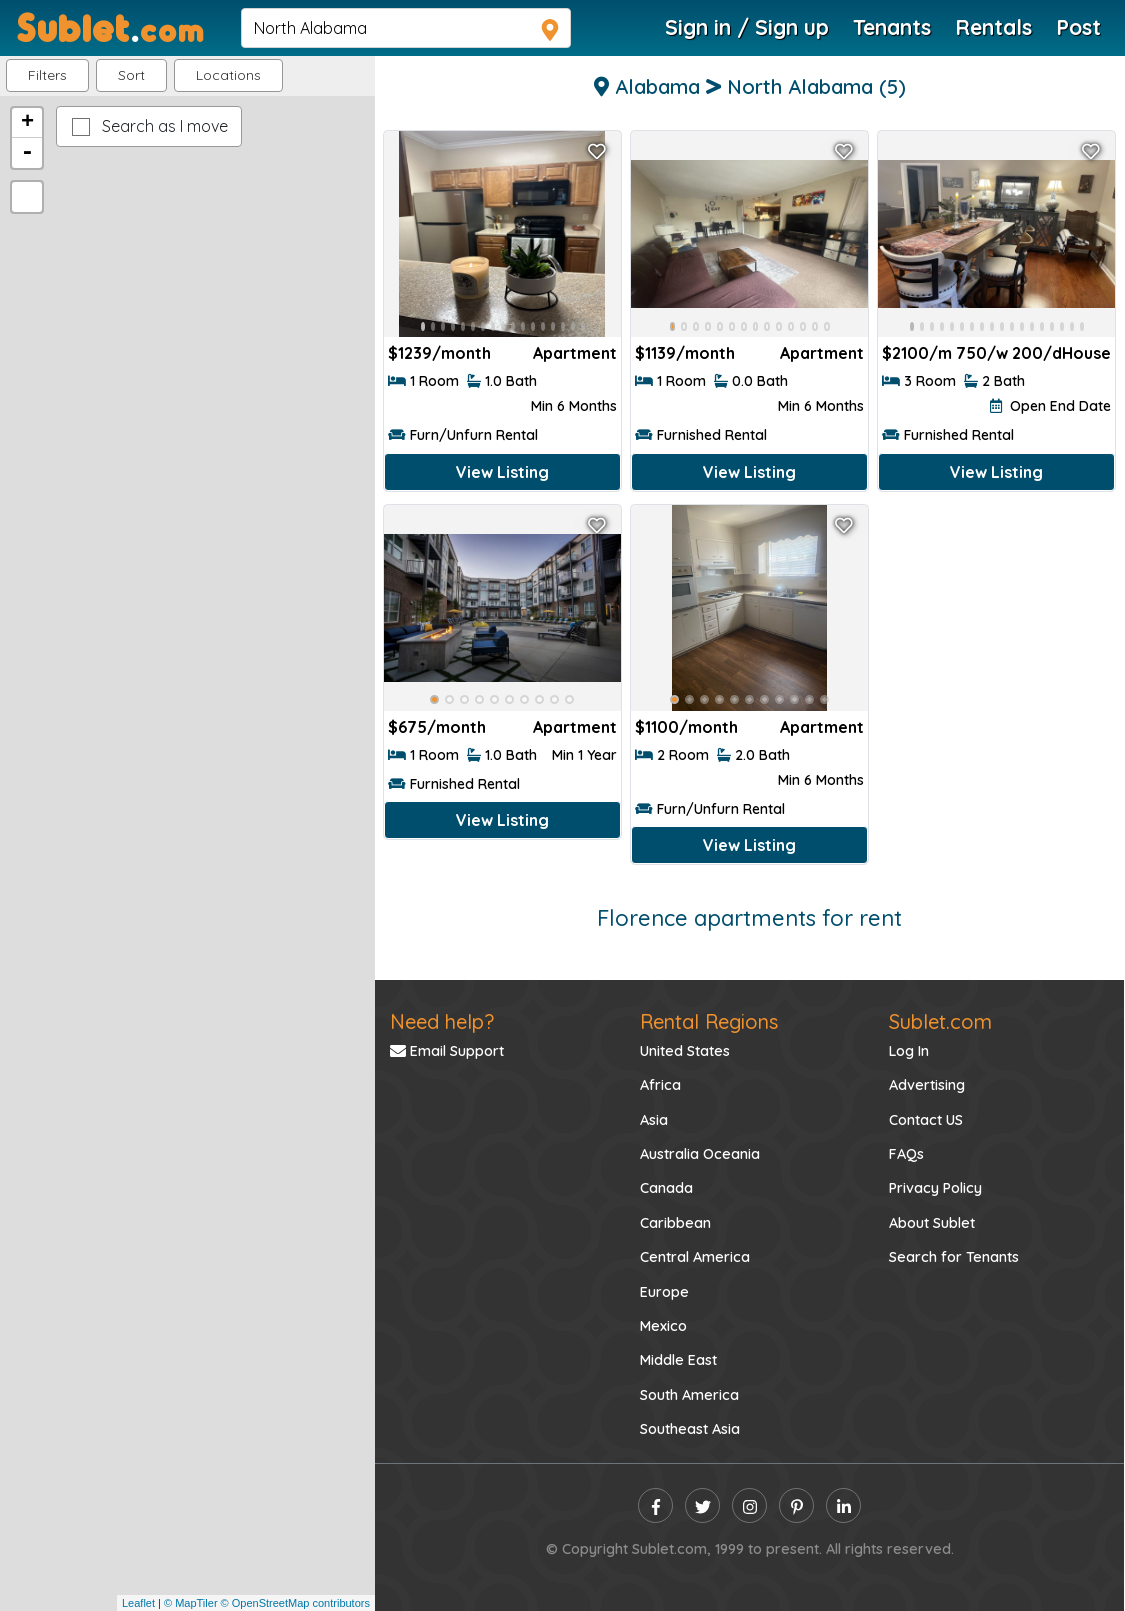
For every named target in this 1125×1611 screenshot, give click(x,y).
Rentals (993, 27)
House (1086, 353)
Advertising (927, 1085)
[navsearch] (406, 28)
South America (689, 1395)
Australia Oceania (700, 1154)
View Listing (502, 472)
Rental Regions (709, 1021)
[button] (228, 75)
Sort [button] (131, 75)
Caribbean (675, 1223)
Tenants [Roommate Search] (892, 27)
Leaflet (138, 1603)
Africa (660, 1085)
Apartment (575, 353)
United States (685, 1051)
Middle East (678, 1360)
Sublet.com (940, 1021)
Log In (909, 1051)
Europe (664, 1292)
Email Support (447, 1051)
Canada (666, 1188)
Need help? (442, 1021)
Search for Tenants (954, 1257)
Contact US (926, 1120)
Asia (654, 1120)
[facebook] (655, 1505)
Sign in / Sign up (747, 27)
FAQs (906, 1154)
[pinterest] (796, 1505)
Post (1078, 27)
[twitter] (702, 1505)
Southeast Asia (690, 1429)
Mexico (663, 1326)
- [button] (27, 153)
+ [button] (27, 123)
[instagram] (749, 1505)
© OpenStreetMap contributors (295, 1603)
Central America (695, 1257)
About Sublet (932, 1223)
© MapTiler (191, 1603)
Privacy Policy (935, 1188)
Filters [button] (47, 75)
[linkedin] (843, 1505)
